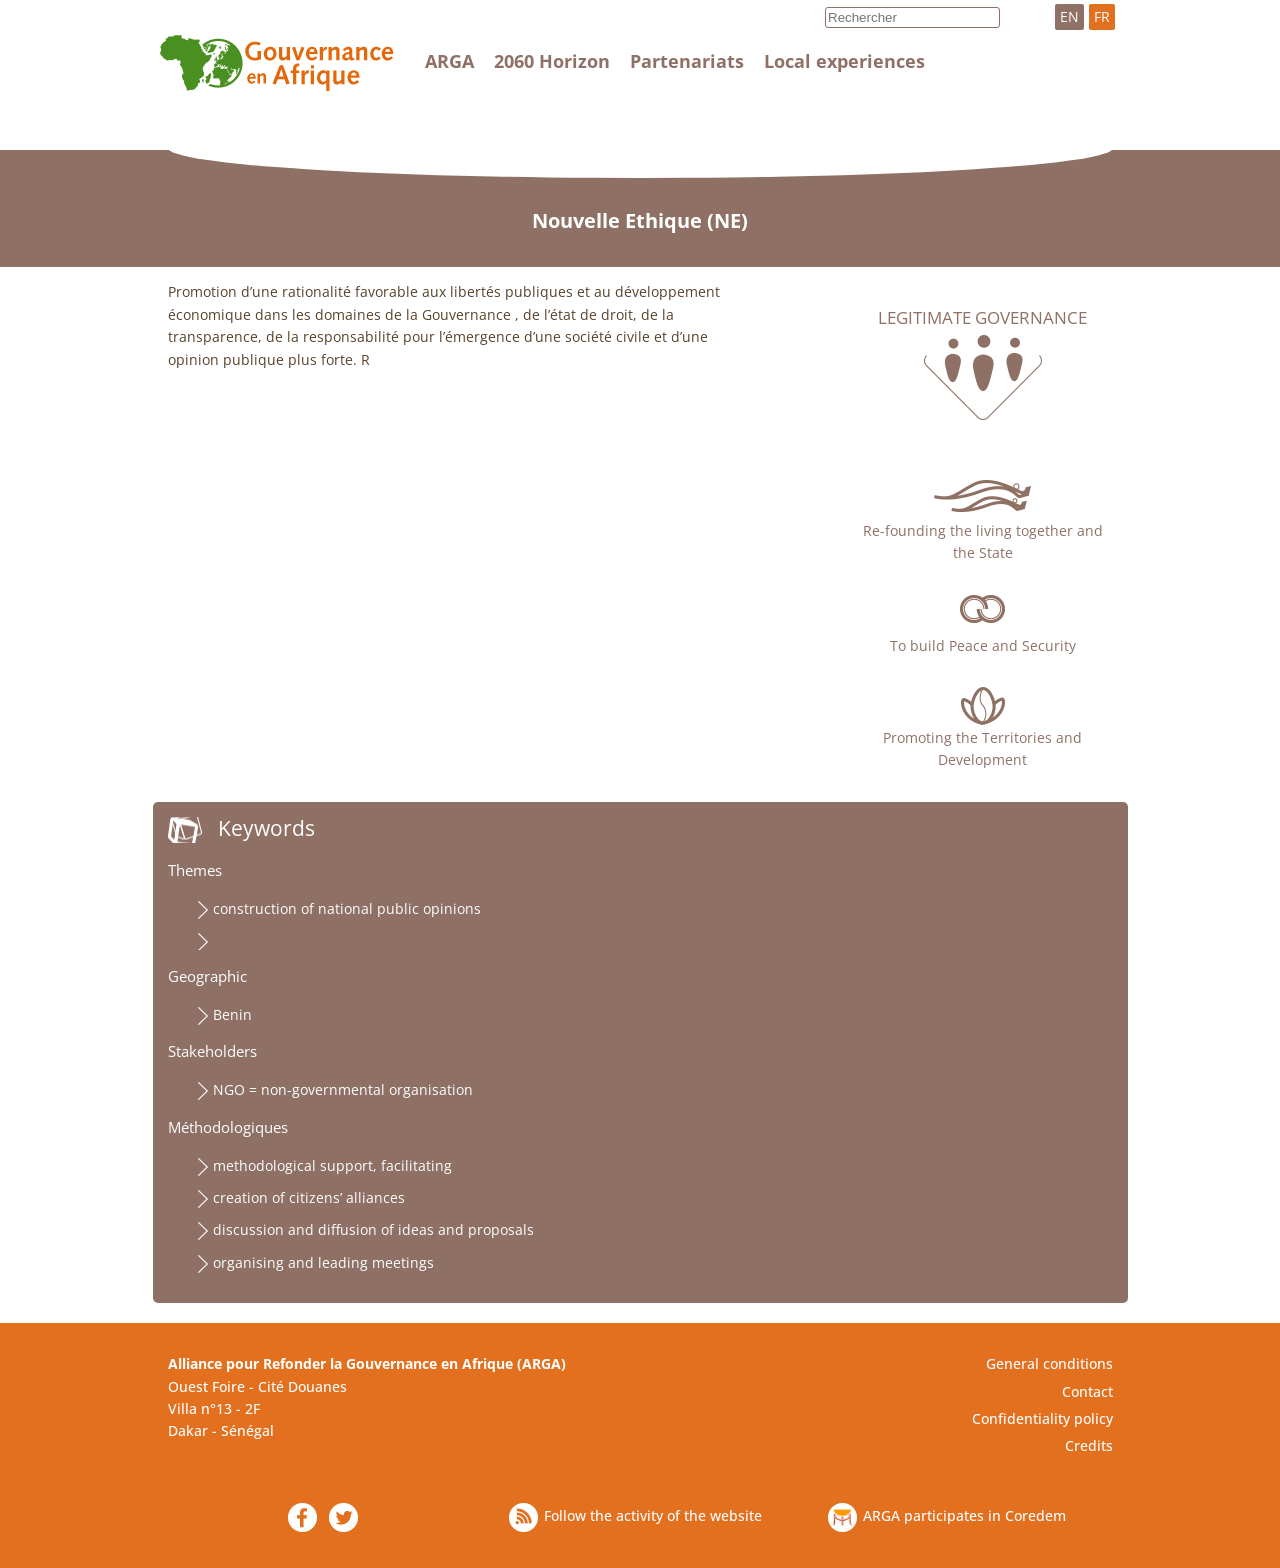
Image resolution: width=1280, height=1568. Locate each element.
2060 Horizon (552, 61)
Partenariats (687, 61)
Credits (1089, 1445)
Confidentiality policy (1042, 1418)
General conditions (1049, 1363)
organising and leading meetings (323, 1262)
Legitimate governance (982, 318)
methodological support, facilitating (332, 1165)
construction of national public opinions (347, 908)
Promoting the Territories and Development (982, 748)
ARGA (449, 61)
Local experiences (844, 61)
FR (1102, 16)
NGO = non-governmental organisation (343, 1089)
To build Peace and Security (983, 645)
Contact (1087, 1391)
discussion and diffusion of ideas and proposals (373, 1229)
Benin (232, 1014)
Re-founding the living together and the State (983, 541)
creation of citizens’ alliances (309, 1197)
